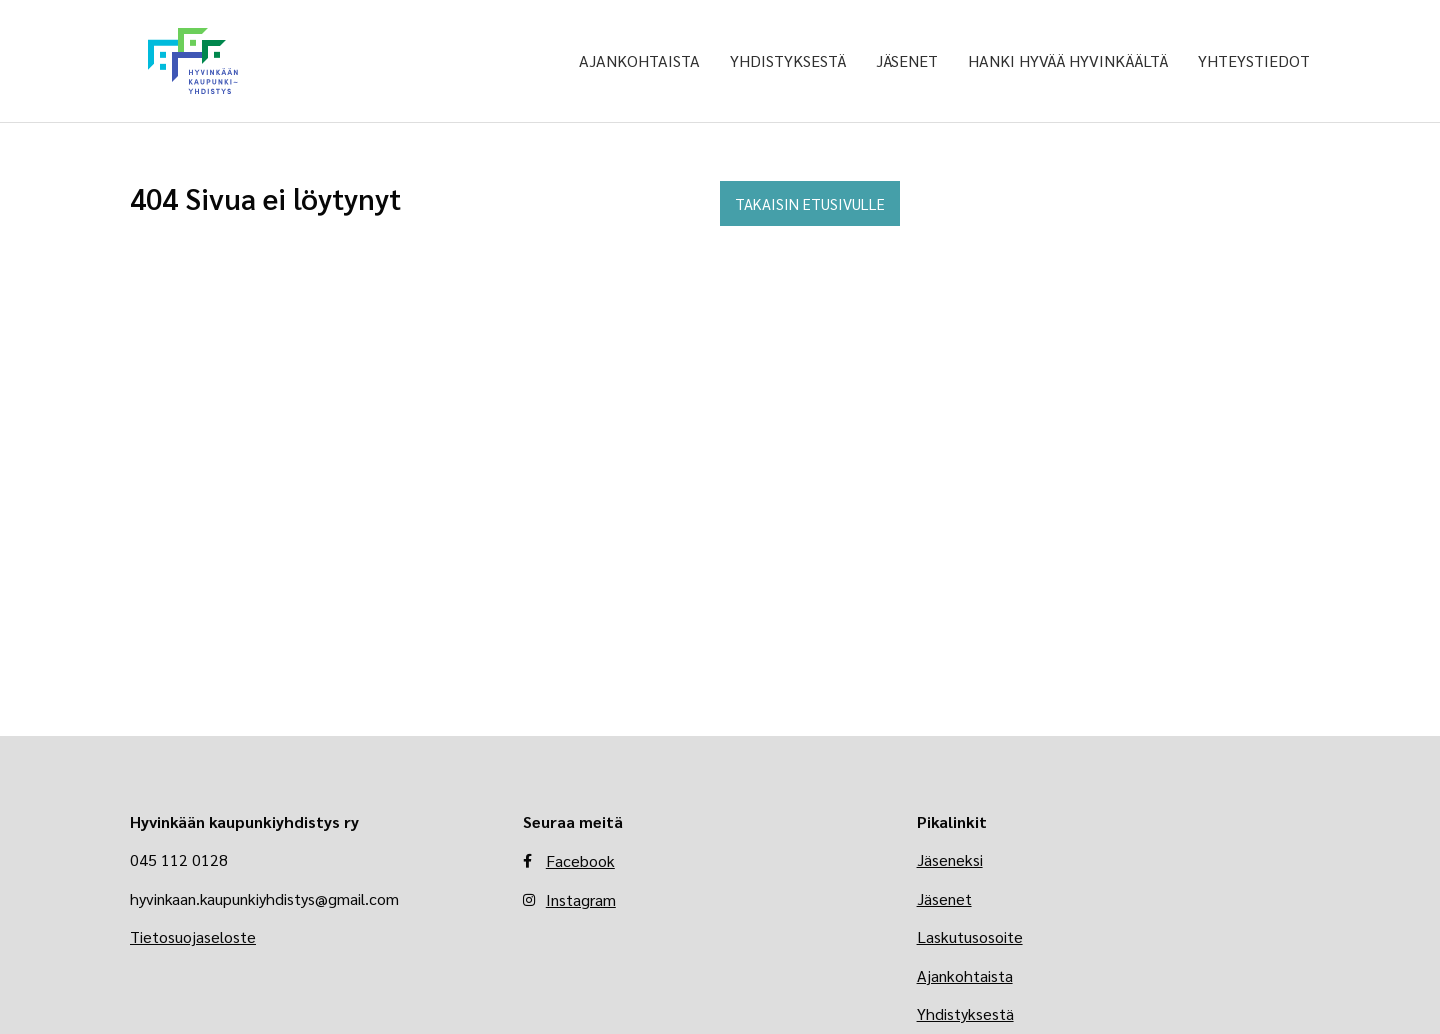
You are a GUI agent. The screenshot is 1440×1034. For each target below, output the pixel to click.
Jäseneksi (950, 859)
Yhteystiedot (1254, 60)
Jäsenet (907, 60)
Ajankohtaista (639, 60)
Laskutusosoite (970, 936)
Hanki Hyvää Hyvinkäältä (1068, 60)
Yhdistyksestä (788, 60)
